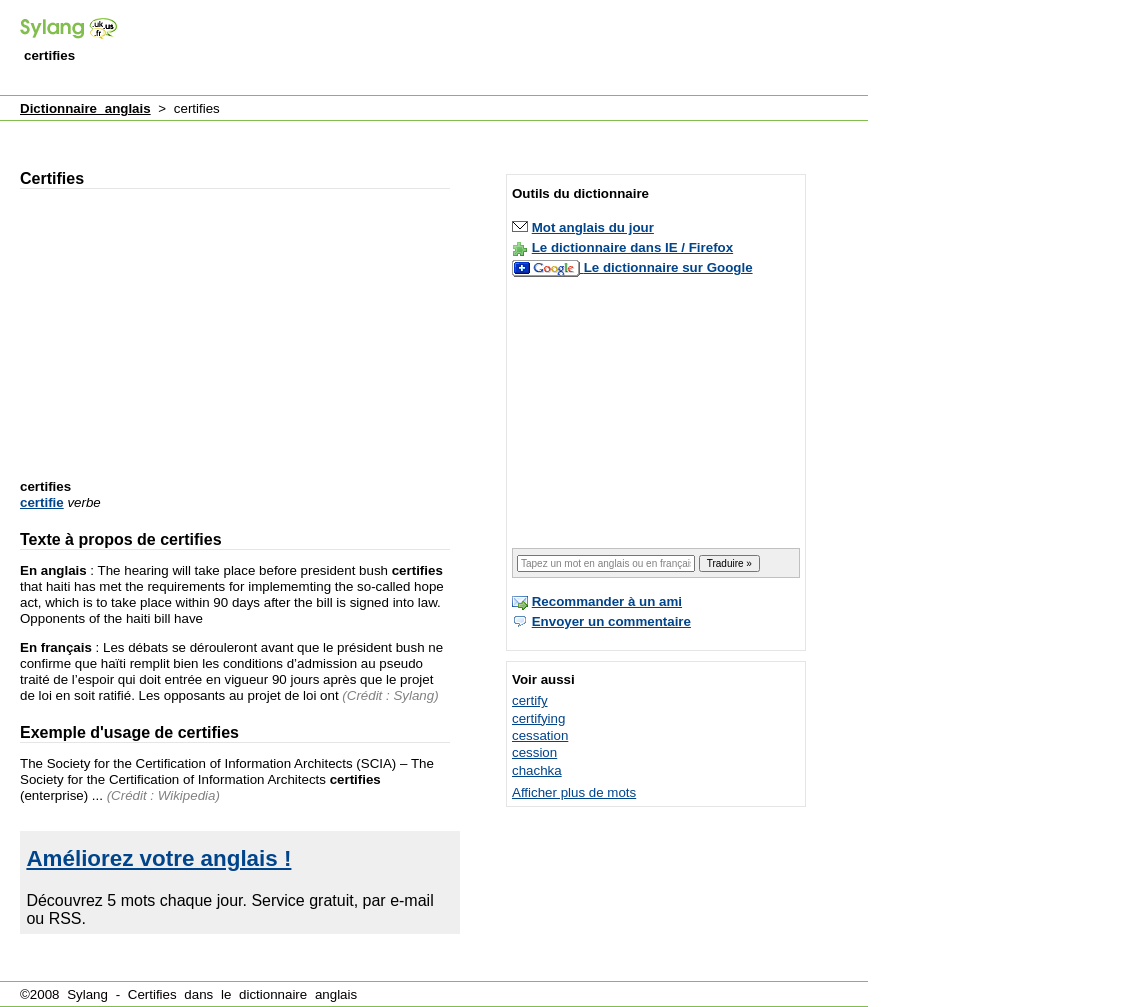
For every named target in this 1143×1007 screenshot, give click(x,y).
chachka (537, 770)
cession (534, 752)
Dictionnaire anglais (85, 108)
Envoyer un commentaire (611, 621)
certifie (42, 502)
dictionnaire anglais (298, 994)
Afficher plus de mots (574, 792)
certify (530, 700)
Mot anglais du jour (593, 227)
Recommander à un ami (607, 601)
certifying (538, 718)
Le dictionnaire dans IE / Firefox (632, 247)
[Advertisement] (504, 49)
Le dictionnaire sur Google (668, 267)
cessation (540, 735)
